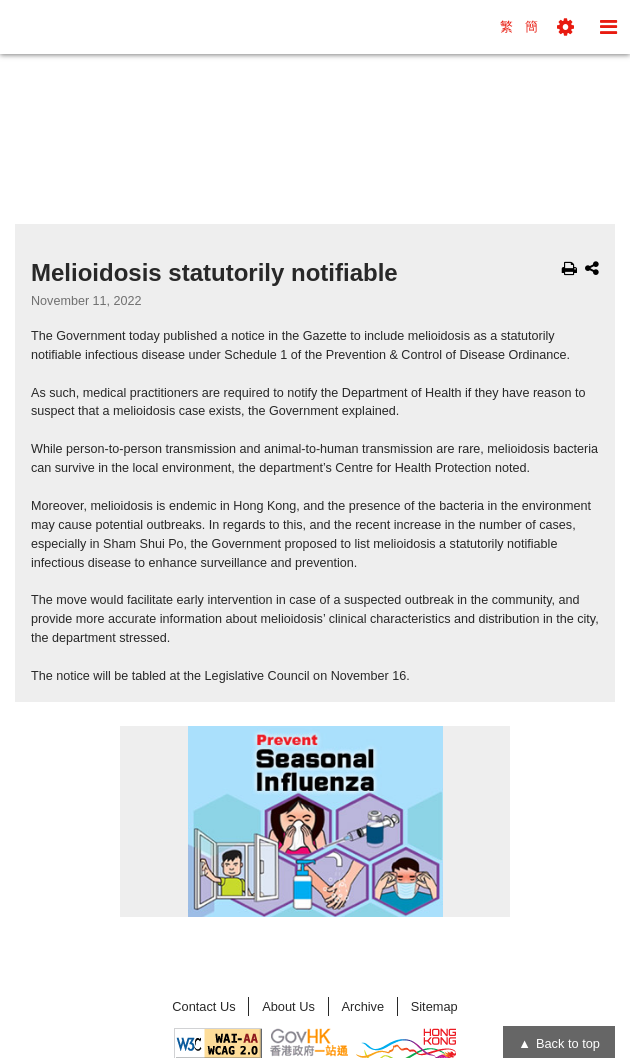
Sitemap (434, 1006)
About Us (288, 1006)
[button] (565, 27)
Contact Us (203, 1006)
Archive (362, 1006)
